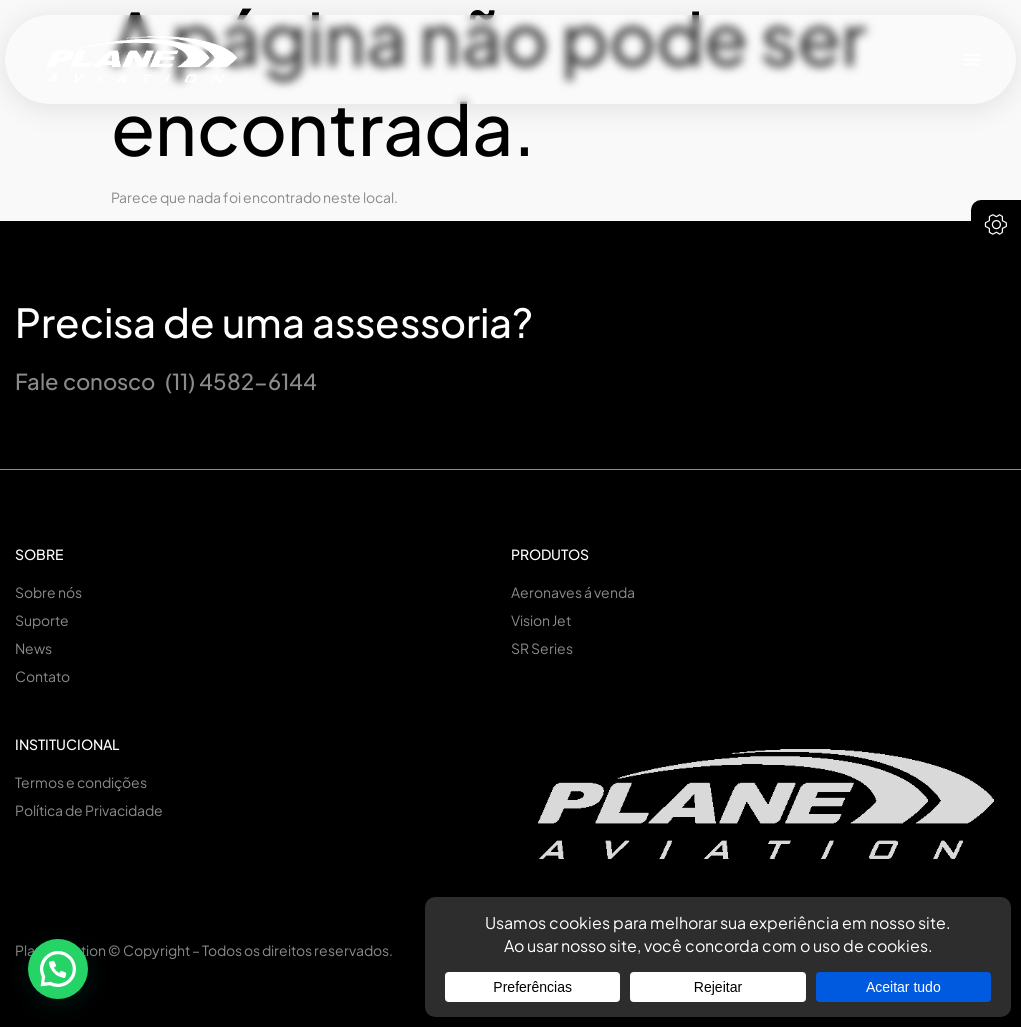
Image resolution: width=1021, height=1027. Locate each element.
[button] (972, 59)
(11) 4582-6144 (241, 381)
